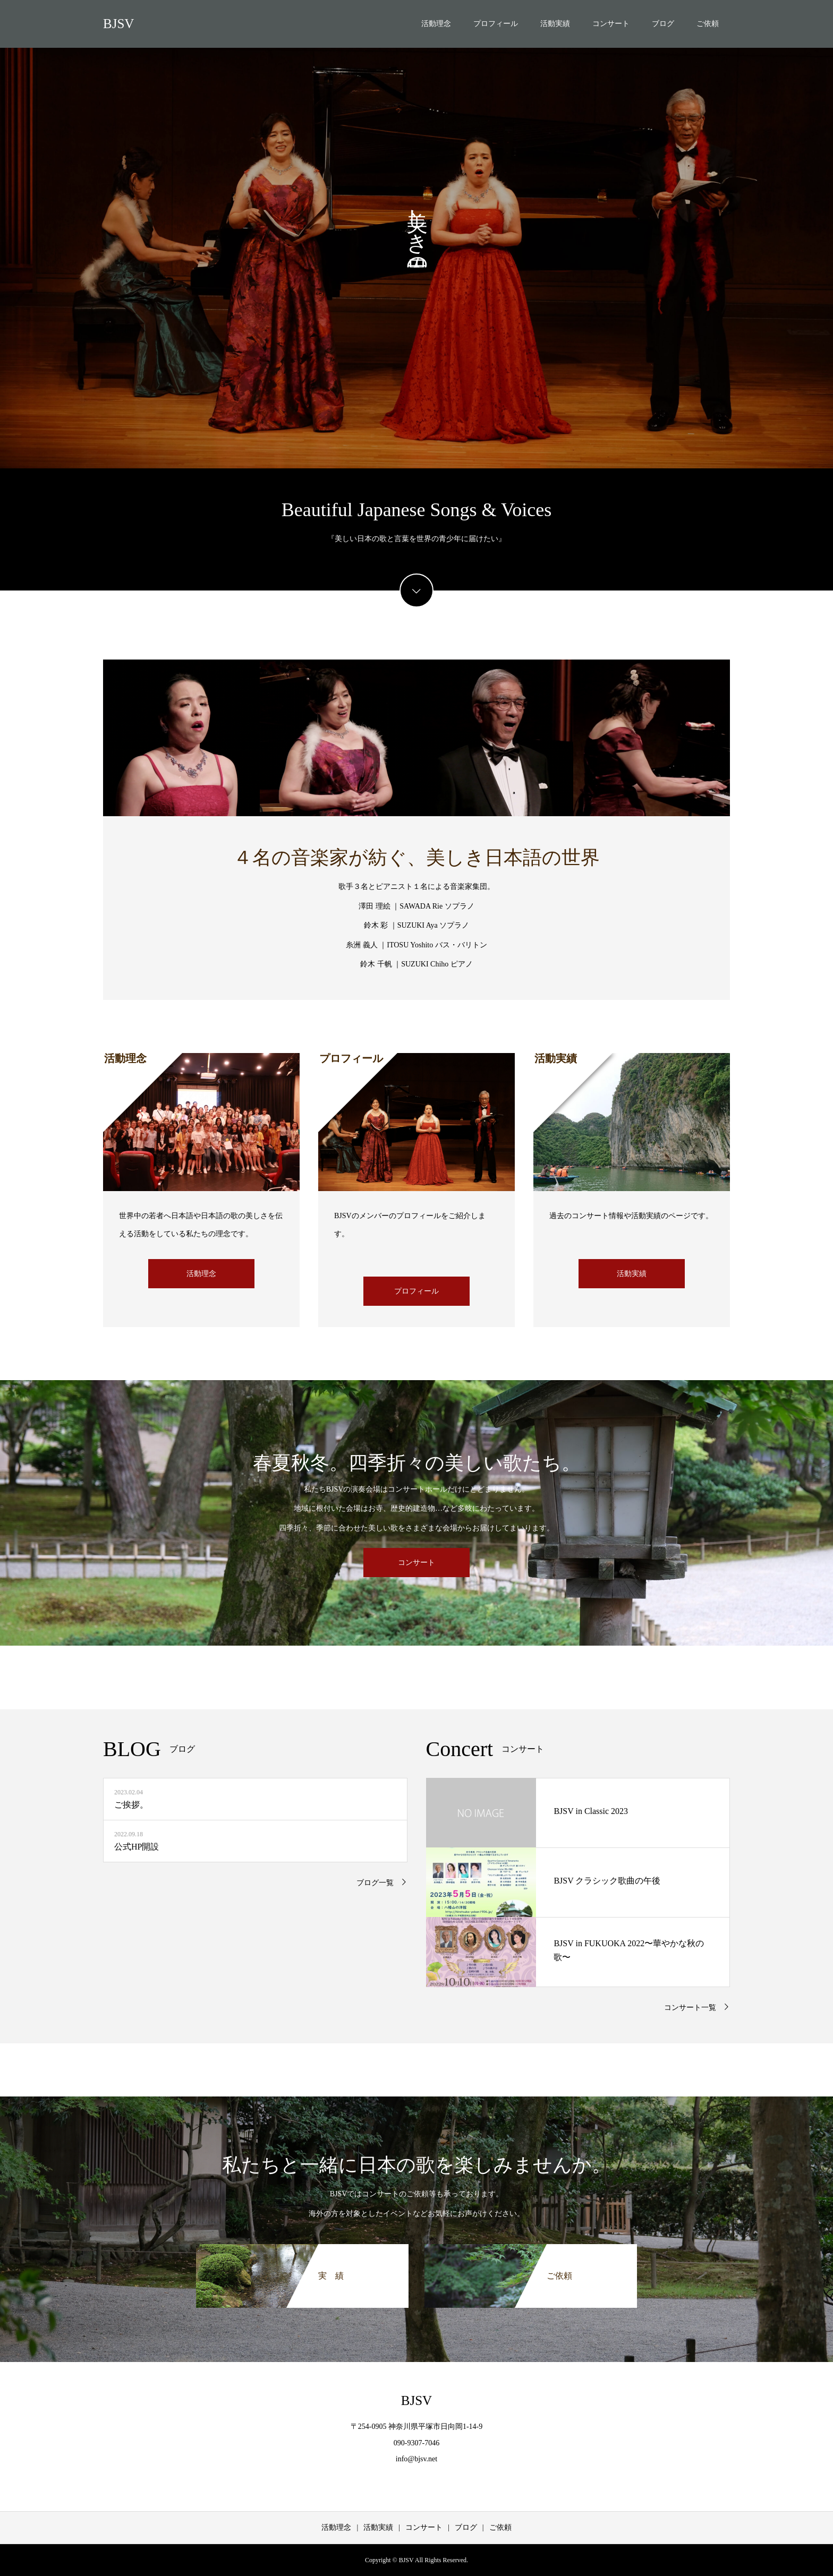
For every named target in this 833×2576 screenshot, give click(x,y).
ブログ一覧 (375, 1883)
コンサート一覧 (690, 2008)
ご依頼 (707, 24)
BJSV (118, 23)
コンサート (611, 24)
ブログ (663, 24)
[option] (416, 234)
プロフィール (495, 24)
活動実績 (555, 24)
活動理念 (436, 24)
